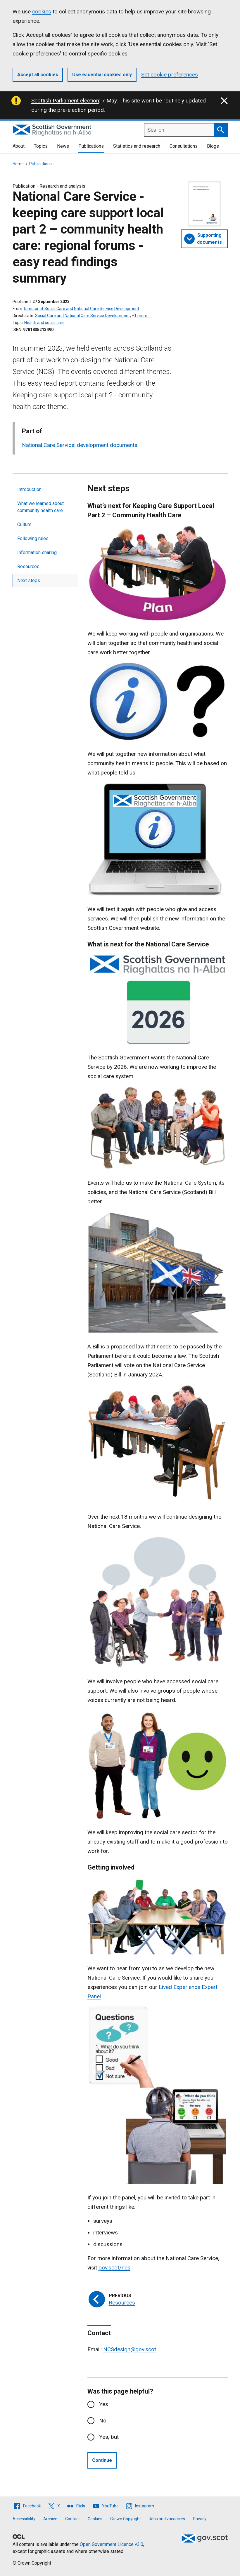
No (102, 2420)
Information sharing (37, 552)
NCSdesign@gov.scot (129, 2349)
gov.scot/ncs (114, 2267)
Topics (41, 146)
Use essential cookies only (102, 74)
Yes (103, 2404)
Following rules (33, 538)
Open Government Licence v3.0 (111, 2544)
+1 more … (141, 315)
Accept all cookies (37, 74)
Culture (24, 524)
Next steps (28, 580)
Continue (102, 2460)
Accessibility (24, 2518)
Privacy (199, 2518)
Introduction (29, 489)
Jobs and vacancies (167, 2518)
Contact (72, 2518)
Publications (91, 146)
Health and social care (44, 322)
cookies (41, 11)
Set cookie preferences (169, 74)
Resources (28, 566)
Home (18, 163)
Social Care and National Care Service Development (82, 315)
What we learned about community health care (40, 507)
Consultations (184, 146)
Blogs (213, 146)
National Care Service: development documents (79, 445)
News (63, 146)
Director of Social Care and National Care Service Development (81, 308)
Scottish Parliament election (65, 100)
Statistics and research (136, 146)
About (19, 146)
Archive (50, 2518)
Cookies (95, 2518)
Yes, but (109, 2437)
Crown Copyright (125, 2518)
